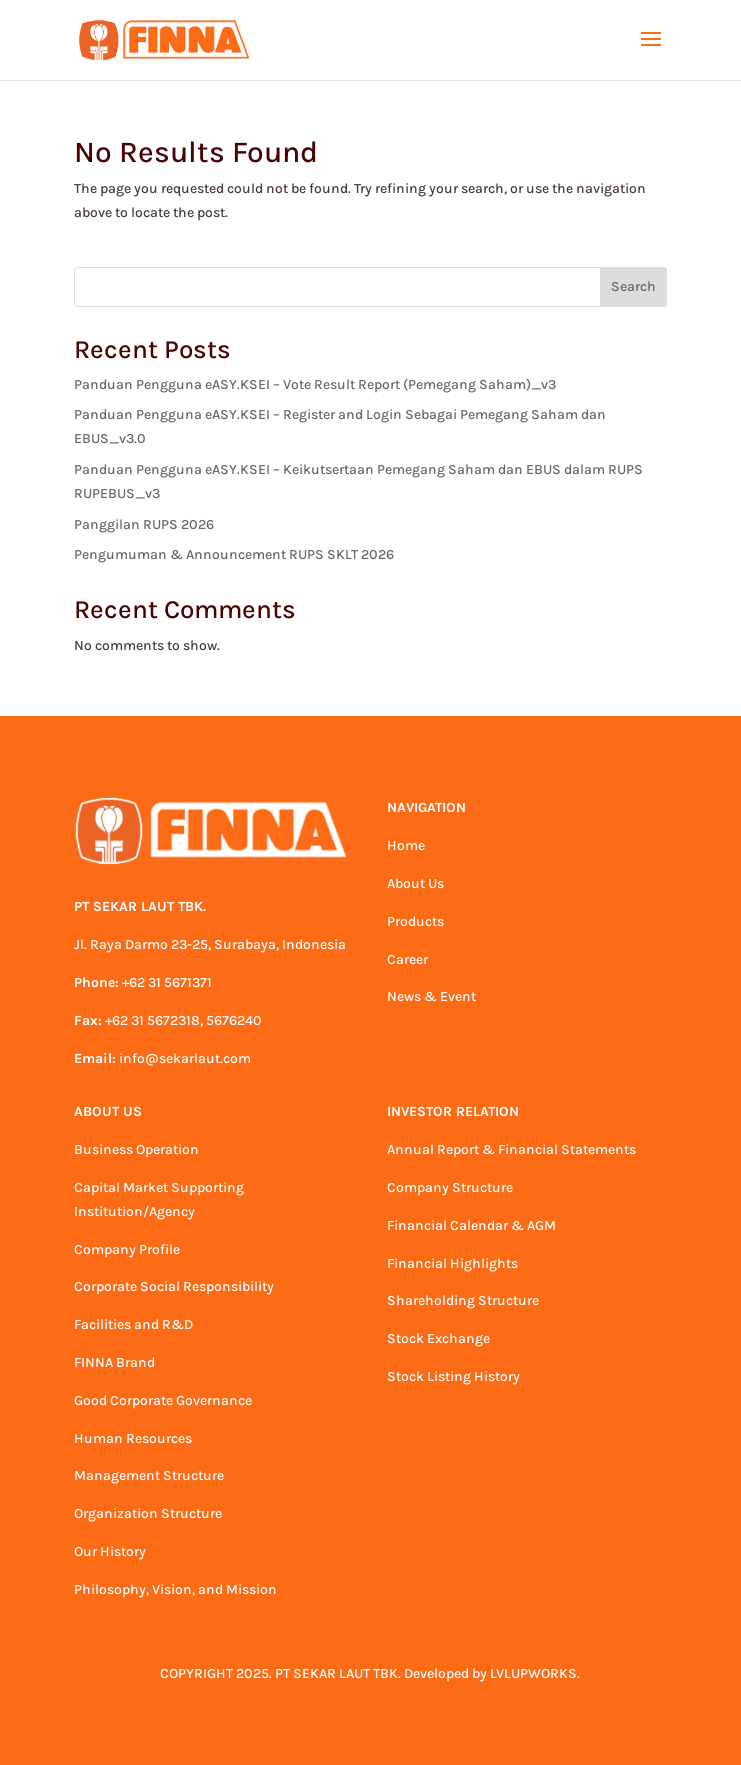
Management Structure (149, 1475)
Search (633, 286)
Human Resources (133, 1438)
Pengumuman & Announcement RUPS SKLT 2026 (234, 554)
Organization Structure (148, 1513)
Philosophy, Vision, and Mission (175, 1589)
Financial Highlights (452, 1263)
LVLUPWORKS (533, 1673)
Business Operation (136, 1149)
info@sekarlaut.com (185, 1058)
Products (415, 921)
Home (406, 845)
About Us (415, 883)
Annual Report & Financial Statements (511, 1149)
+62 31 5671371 (167, 982)
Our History (110, 1551)
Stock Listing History (453, 1376)
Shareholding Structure (463, 1300)
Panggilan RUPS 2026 (144, 524)
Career (407, 959)
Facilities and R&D (133, 1324)
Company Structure (450, 1187)
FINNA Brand (114, 1362)
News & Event (431, 996)
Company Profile (127, 1249)
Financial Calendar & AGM (471, 1225)
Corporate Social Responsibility (174, 1286)
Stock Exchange (438, 1338)
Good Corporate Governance (163, 1400)
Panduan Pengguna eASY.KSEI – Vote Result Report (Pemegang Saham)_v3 (315, 384)
